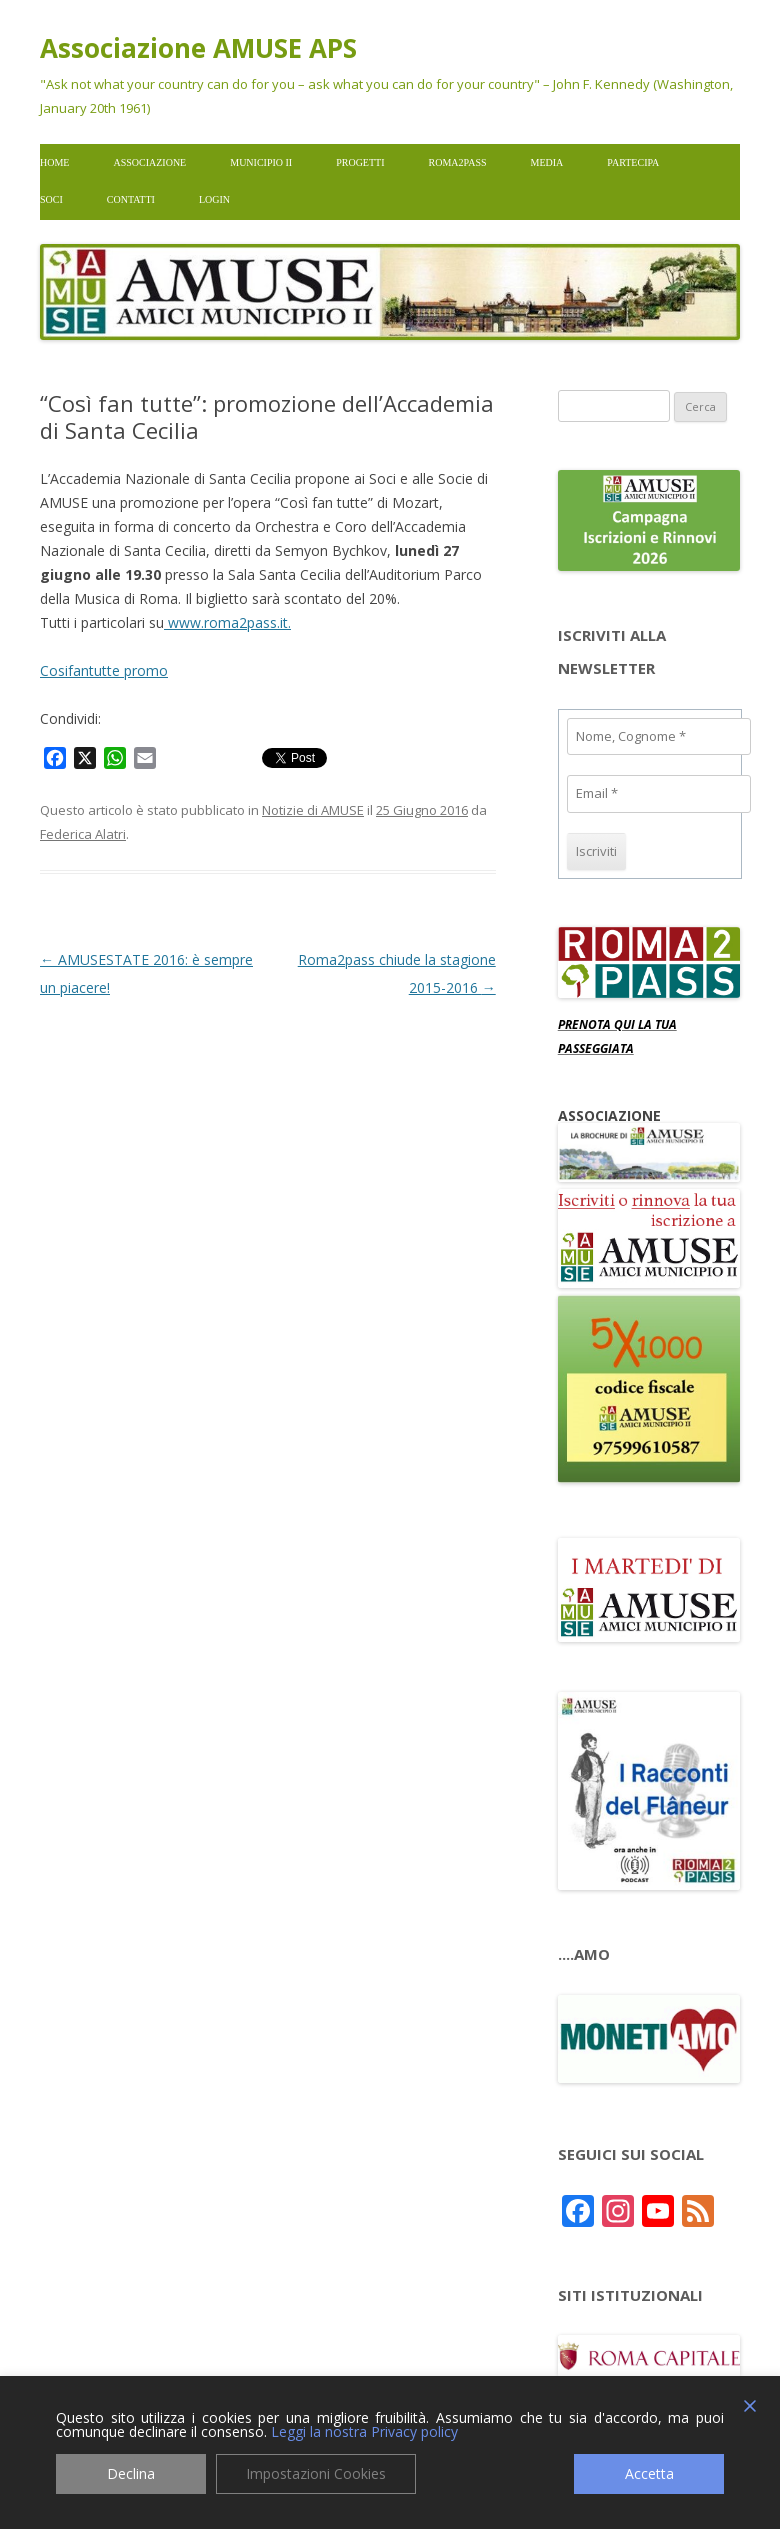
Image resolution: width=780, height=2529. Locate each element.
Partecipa (633, 162)
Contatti (131, 199)
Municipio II (261, 162)
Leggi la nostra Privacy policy (364, 2432)
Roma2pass (458, 162)
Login (214, 199)
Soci (51, 199)
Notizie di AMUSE (313, 810)
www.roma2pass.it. (227, 622)
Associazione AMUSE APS (198, 48)
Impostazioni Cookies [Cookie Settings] (316, 2473)
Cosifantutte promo (104, 670)
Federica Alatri (83, 834)
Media (547, 162)
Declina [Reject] (131, 2473)
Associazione (149, 162)
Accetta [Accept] (649, 2473)
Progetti (360, 162)
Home (54, 162)
